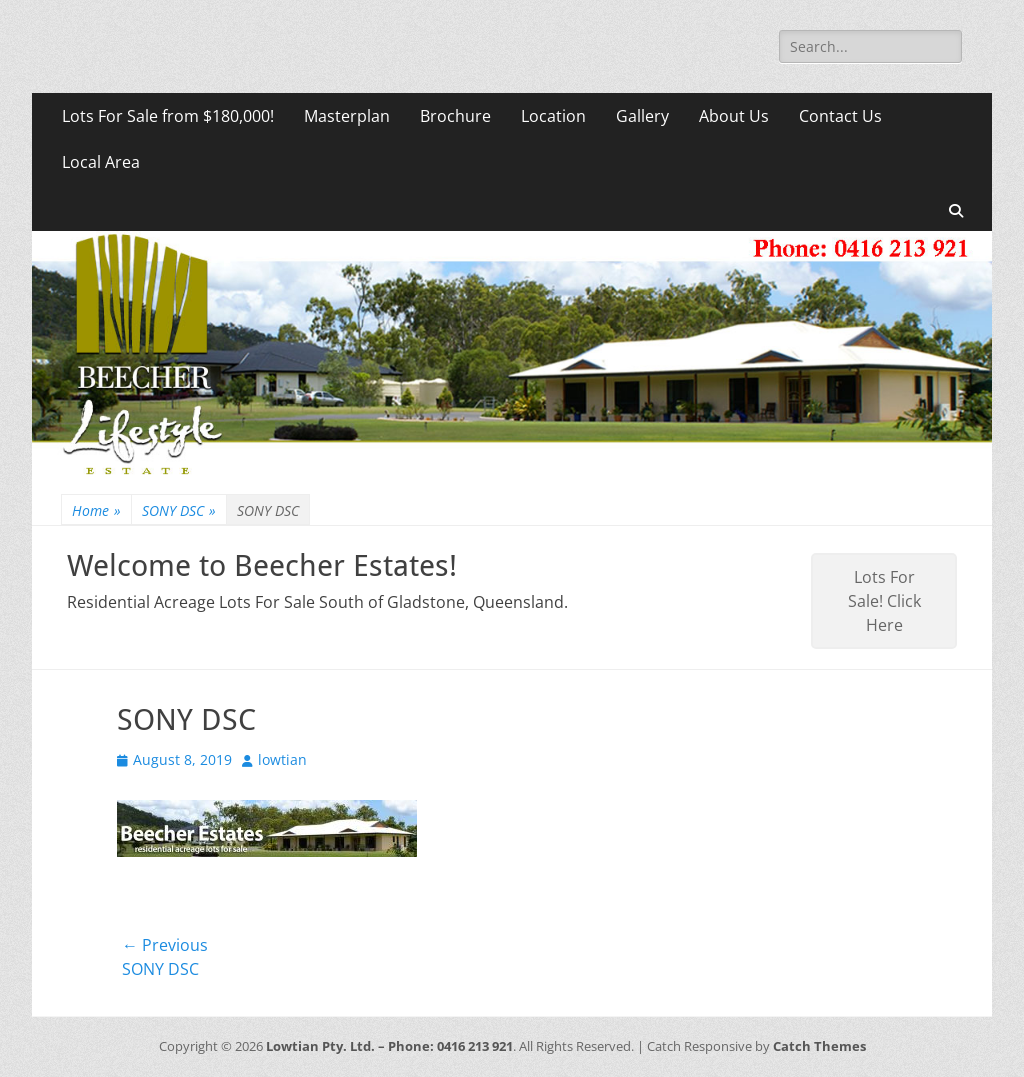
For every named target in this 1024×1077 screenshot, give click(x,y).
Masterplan (347, 116)
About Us (734, 116)
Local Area (101, 162)
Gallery (642, 116)
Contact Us (840, 116)
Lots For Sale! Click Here (884, 601)
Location (553, 116)
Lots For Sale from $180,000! (168, 116)
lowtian (282, 759)
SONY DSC (179, 510)
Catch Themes (819, 1046)
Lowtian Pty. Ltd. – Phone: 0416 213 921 (389, 1046)
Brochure (455, 116)
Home (96, 510)
